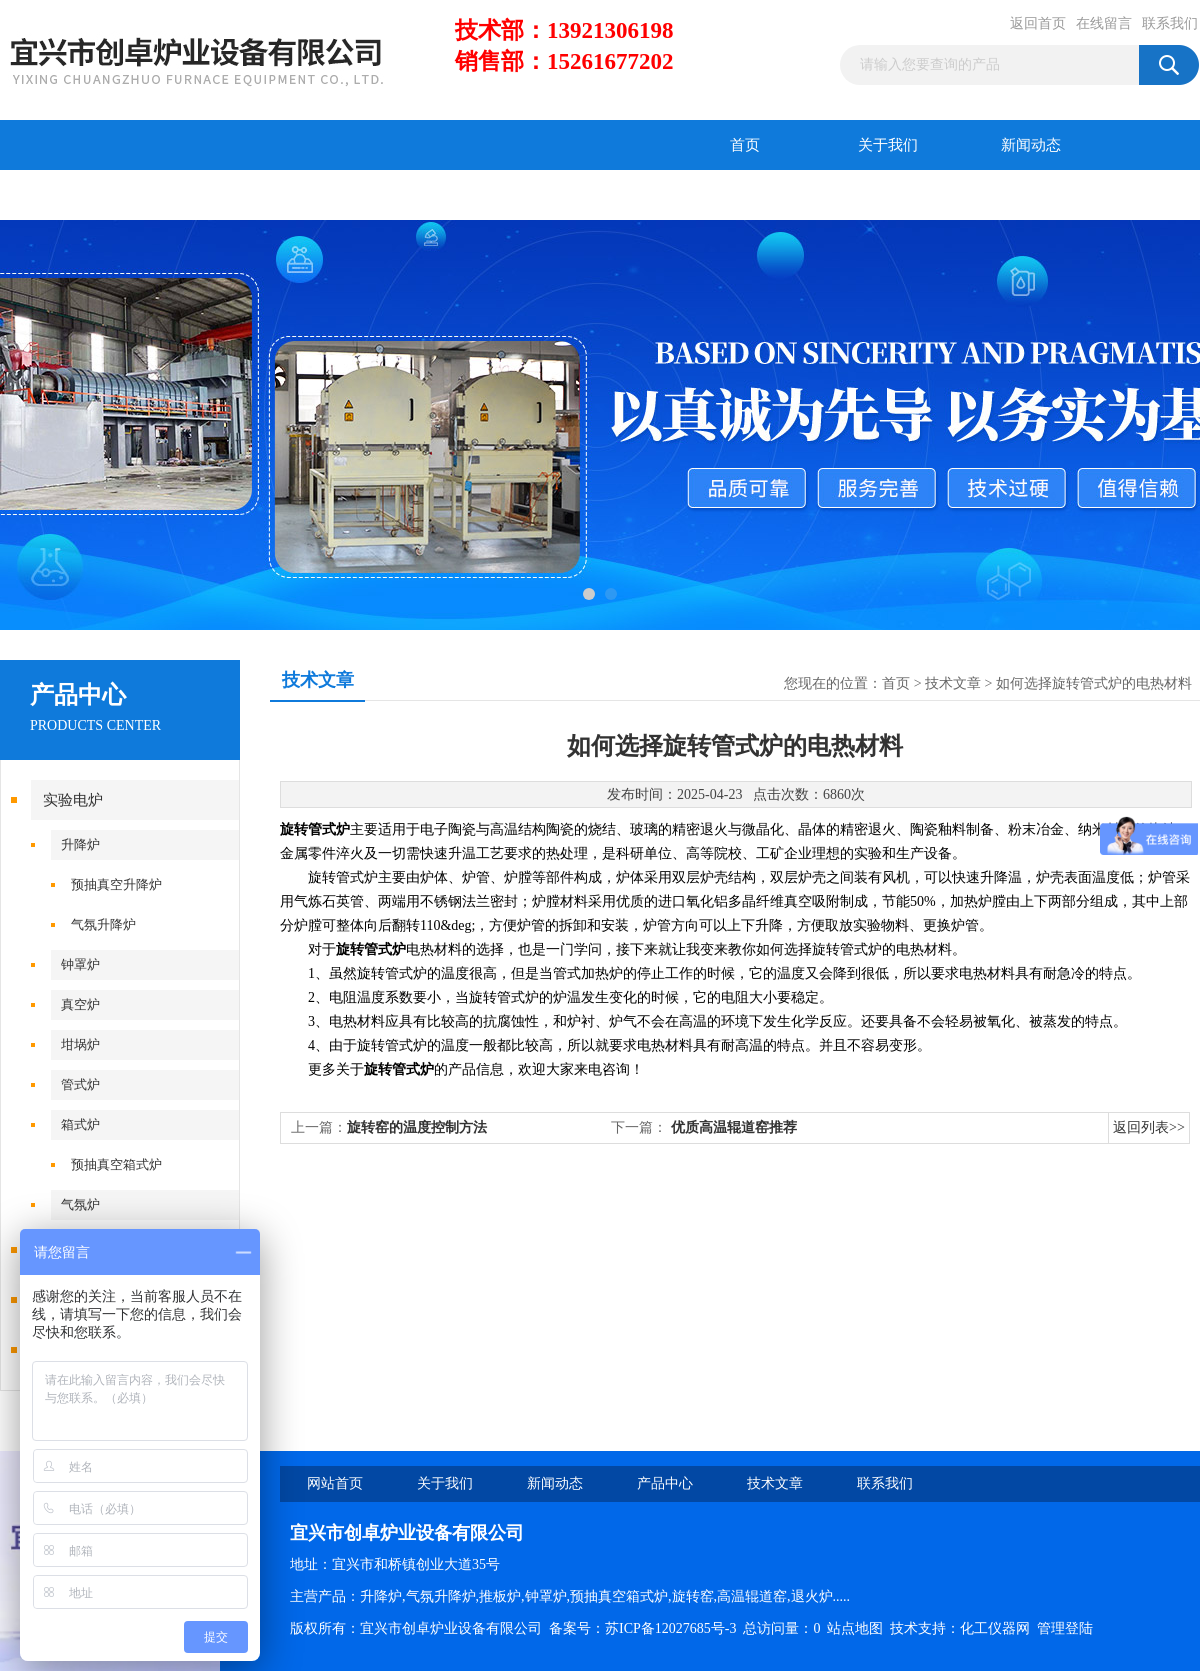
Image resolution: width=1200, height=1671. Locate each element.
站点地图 (855, 1628)
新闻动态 (1031, 145)
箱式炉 (80, 1124)
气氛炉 (80, 1204)
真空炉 (80, 1004)
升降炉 (80, 844)
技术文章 (215, 195)
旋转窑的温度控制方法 (417, 1127)
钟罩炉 (80, 964)
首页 (745, 145)
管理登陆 (1065, 1628)
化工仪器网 (995, 1628)
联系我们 (1170, 23)
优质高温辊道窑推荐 (734, 1127)
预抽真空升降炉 (116, 884)
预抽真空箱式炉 (116, 1164)
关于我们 (888, 145)
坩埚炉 (80, 1044)
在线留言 (1104, 23)
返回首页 (1038, 23)
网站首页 (335, 1483)
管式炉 (80, 1084)
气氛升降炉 (103, 924)
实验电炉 (73, 800)
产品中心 (72, 195)
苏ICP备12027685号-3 (670, 1628)
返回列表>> (1149, 1127)
